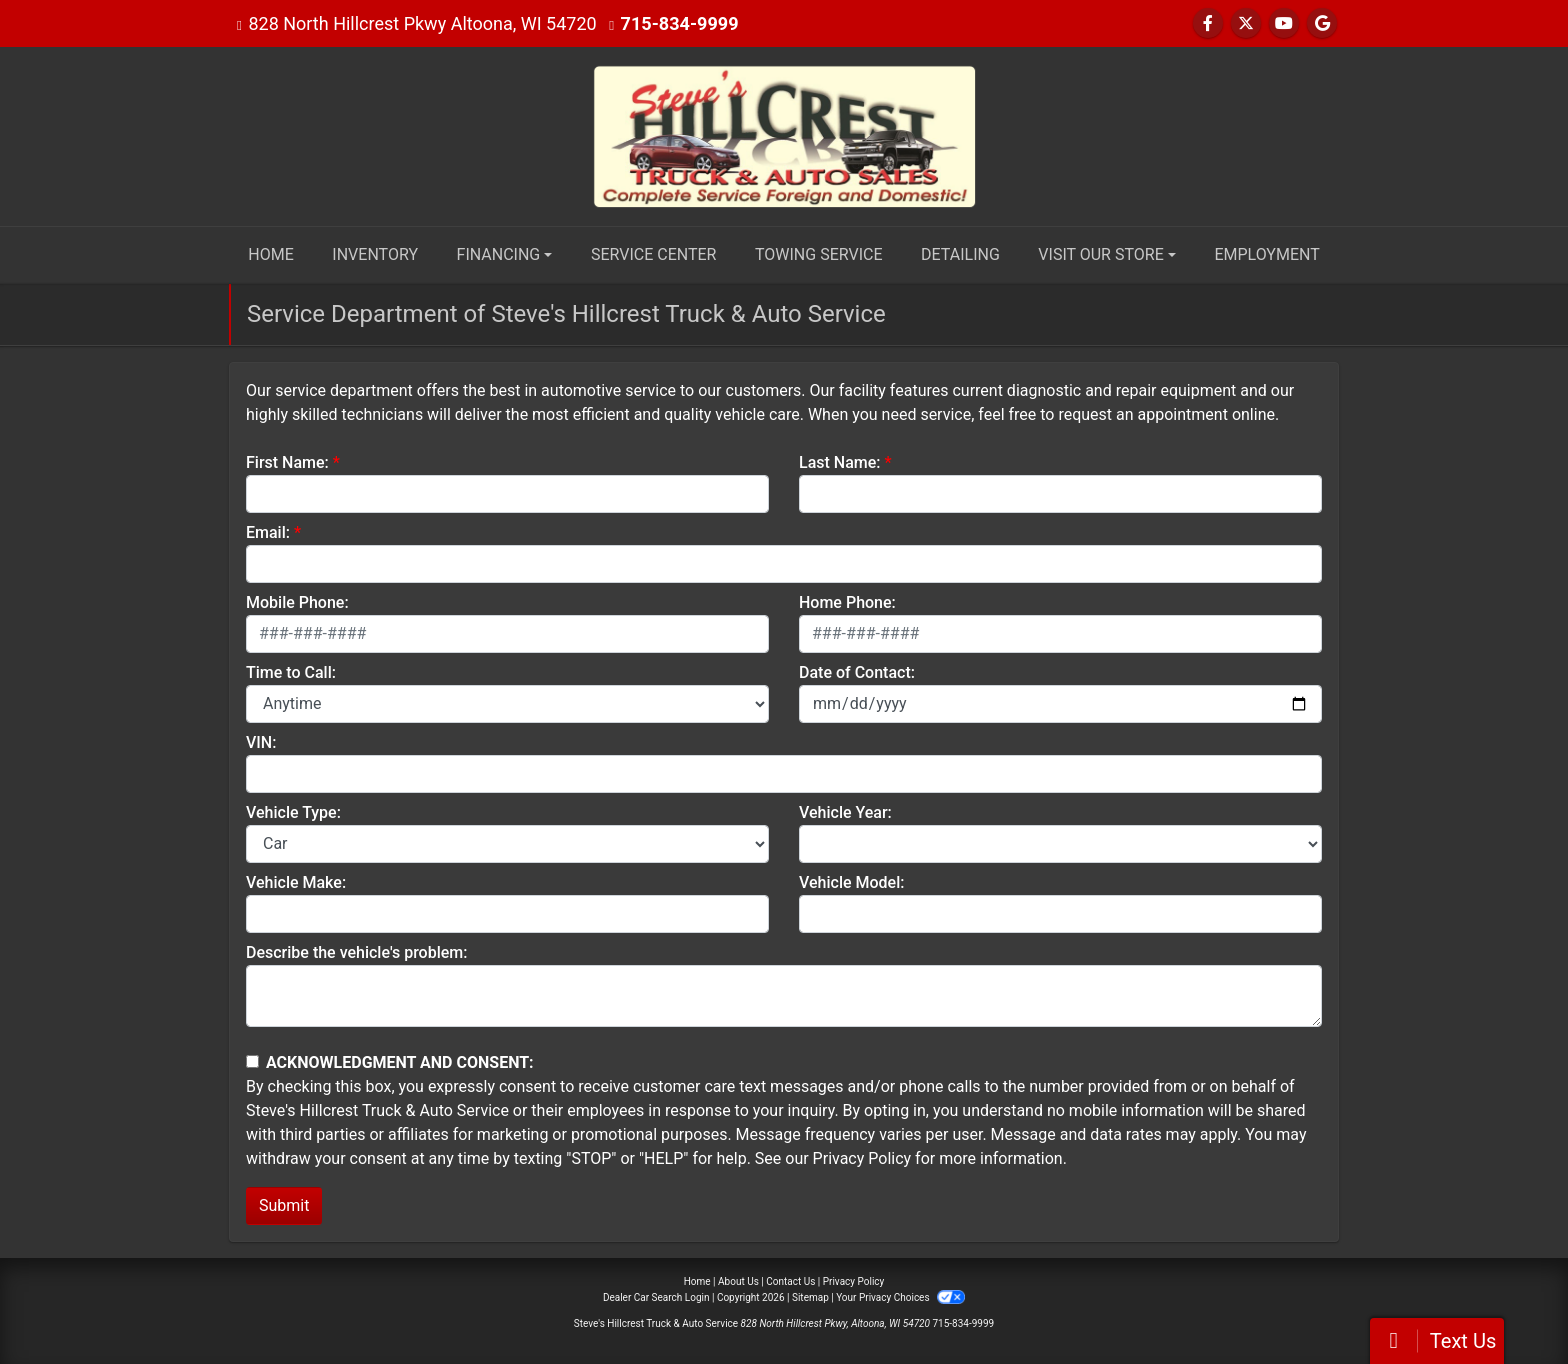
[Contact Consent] (252, 1061)
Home (697, 1281)
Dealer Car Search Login (656, 1297)
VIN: (261, 742)
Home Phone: (847, 602)
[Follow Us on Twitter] (1246, 23)
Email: (268, 532)
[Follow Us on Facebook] (1208, 23)
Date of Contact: (857, 672)
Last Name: (840, 462)
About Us (738, 1281)
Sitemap (810, 1297)
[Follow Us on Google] (1322, 23)
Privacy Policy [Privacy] (854, 1281)
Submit (284, 1205)
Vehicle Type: (293, 812)
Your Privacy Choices (900, 1297)
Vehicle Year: (845, 812)
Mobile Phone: (297, 602)
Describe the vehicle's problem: (356, 952)
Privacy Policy (862, 1158)
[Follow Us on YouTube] (1284, 23)
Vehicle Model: (851, 882)
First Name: (287, 462)
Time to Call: (291, 672)
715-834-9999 (679, 23)
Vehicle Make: (296, 882)
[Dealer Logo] (784, 135)
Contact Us (790, 1281)
